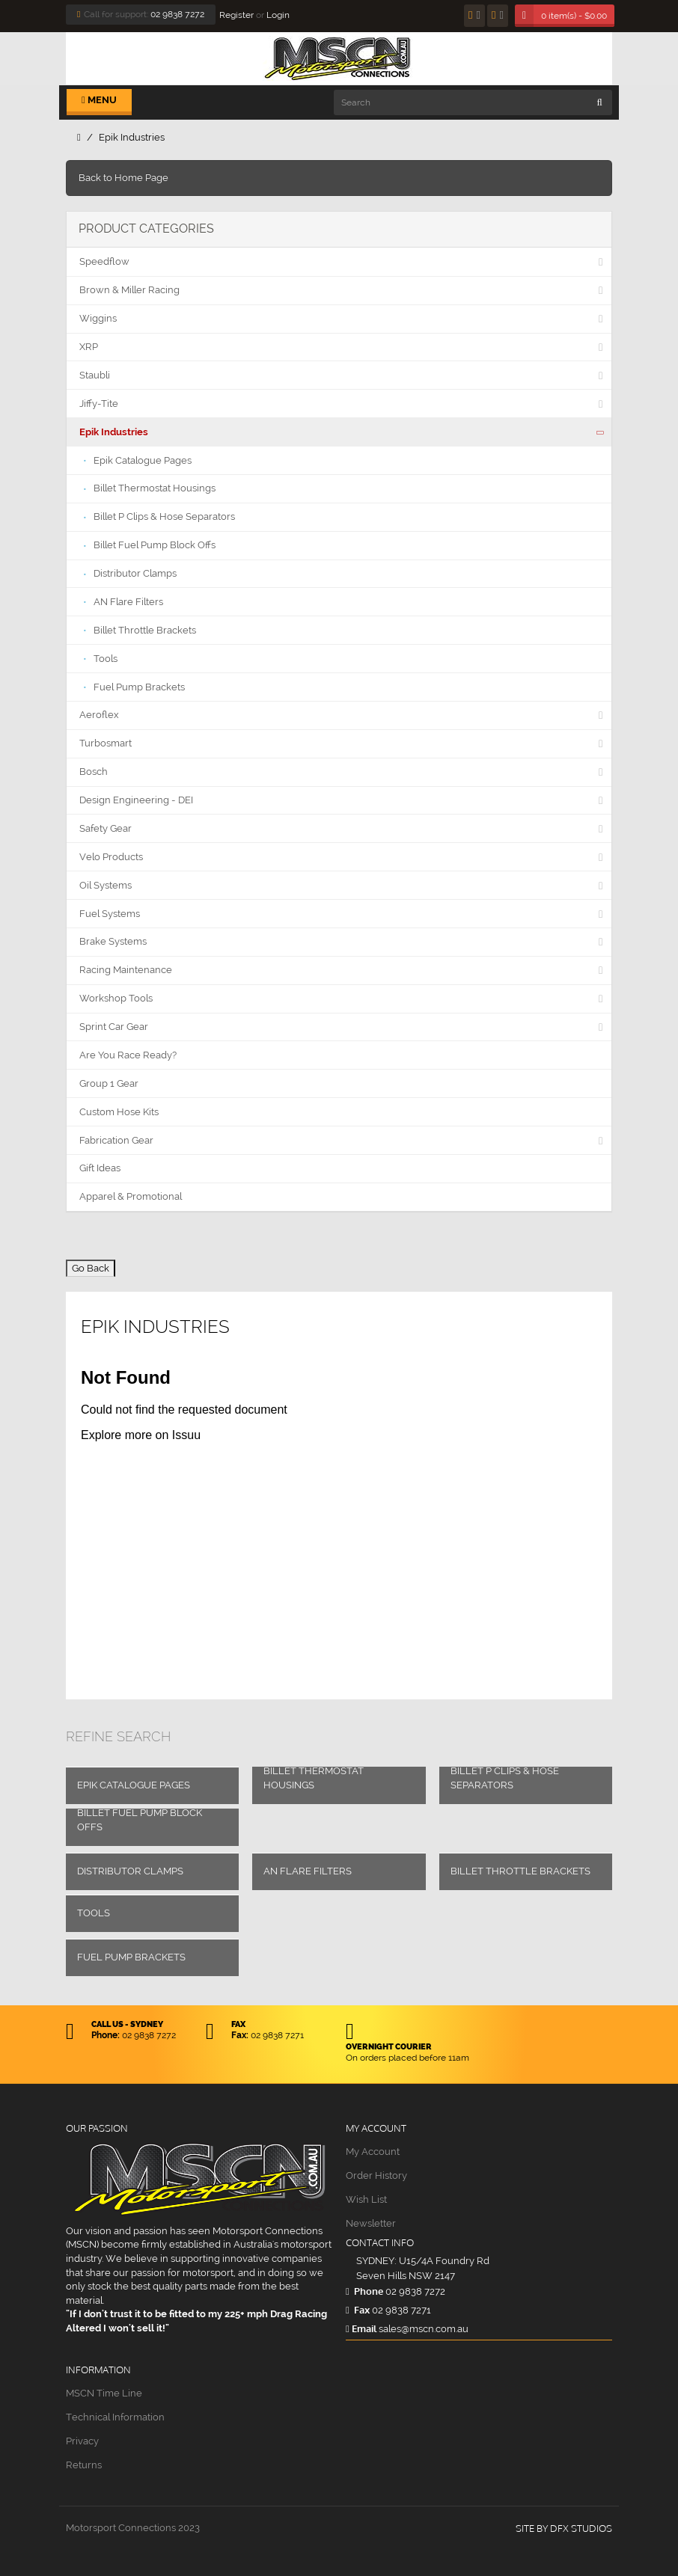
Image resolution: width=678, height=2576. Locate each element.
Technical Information (115, 2417)
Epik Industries (132, 137)
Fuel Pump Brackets (131, 1957)
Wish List (366, 2199)
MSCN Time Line (104, 2393)
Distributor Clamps (130, 1871)
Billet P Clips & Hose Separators (505, 1778)
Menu (99, 99)
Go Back (90, 1268)
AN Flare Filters (307, 1871)
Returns (84, 2465)
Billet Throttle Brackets (520, 1871)
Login (278, 15)
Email (361, 2328)
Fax (358, 2310)
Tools (93, 1913)
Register (236, 15)
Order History (376, 2175)
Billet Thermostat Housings (313, 1778)
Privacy (82, 2441)
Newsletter (371, 2223)
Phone (364, 2291)
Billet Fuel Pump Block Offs (139, 1820)
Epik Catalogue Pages (133, 1785)
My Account (373, 2151)
